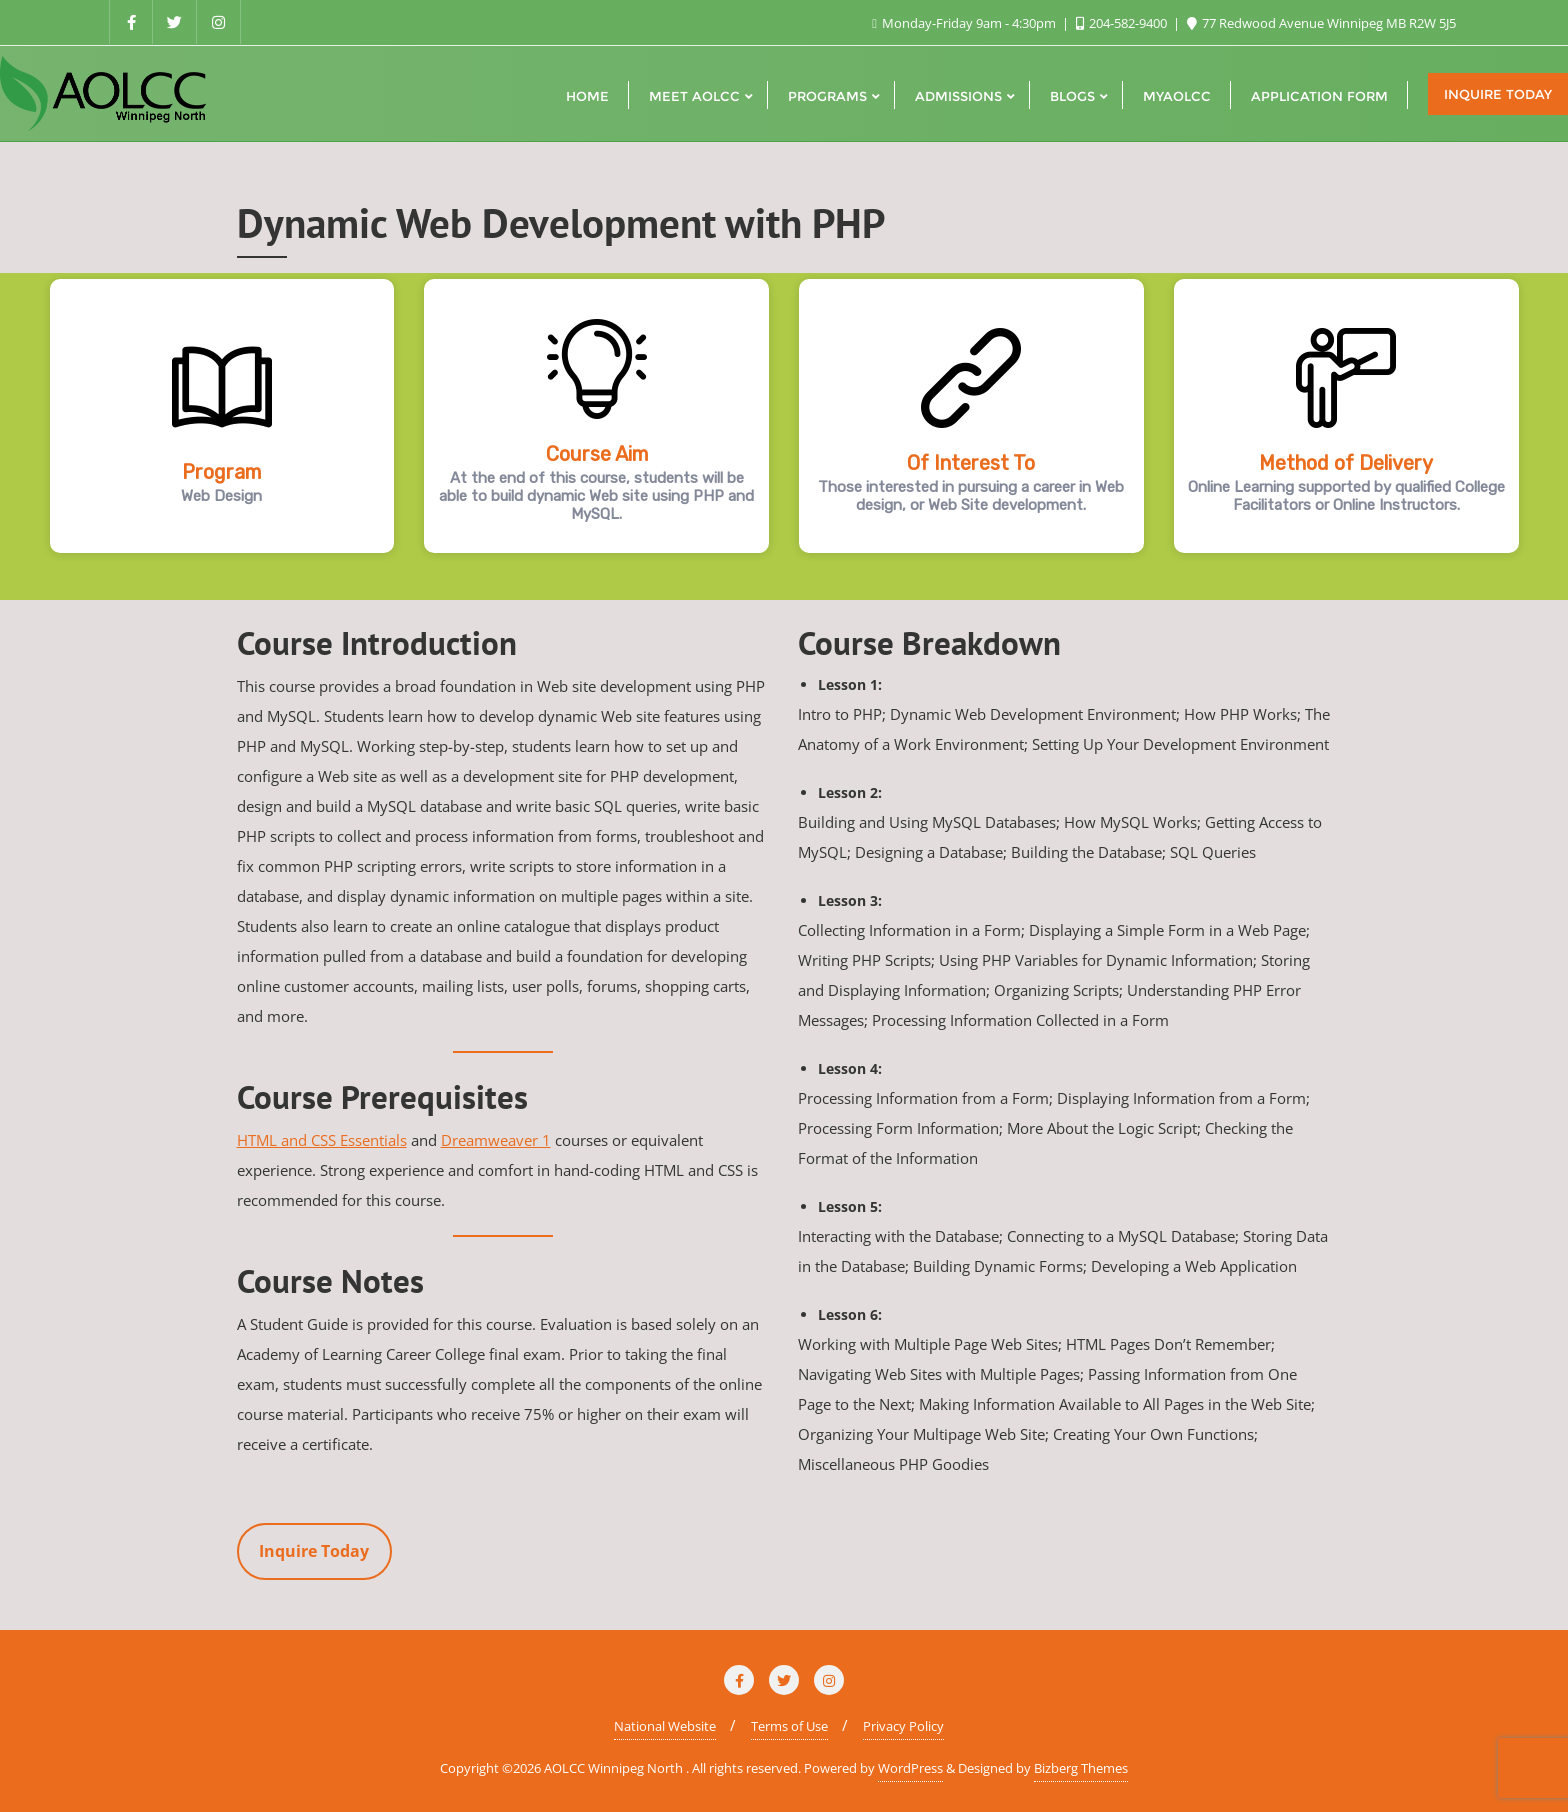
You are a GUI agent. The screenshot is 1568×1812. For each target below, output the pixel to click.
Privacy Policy (903, 1726)
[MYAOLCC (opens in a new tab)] (1177, 94)
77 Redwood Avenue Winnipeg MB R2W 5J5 (1321, 23)
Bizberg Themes (1081, 1768)
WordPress (910, 1768)
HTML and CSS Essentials (322, 1140)
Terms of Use (789, 1726)
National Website (665, 1726)
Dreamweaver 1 (496, 1140)
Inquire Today (1498, 94)
